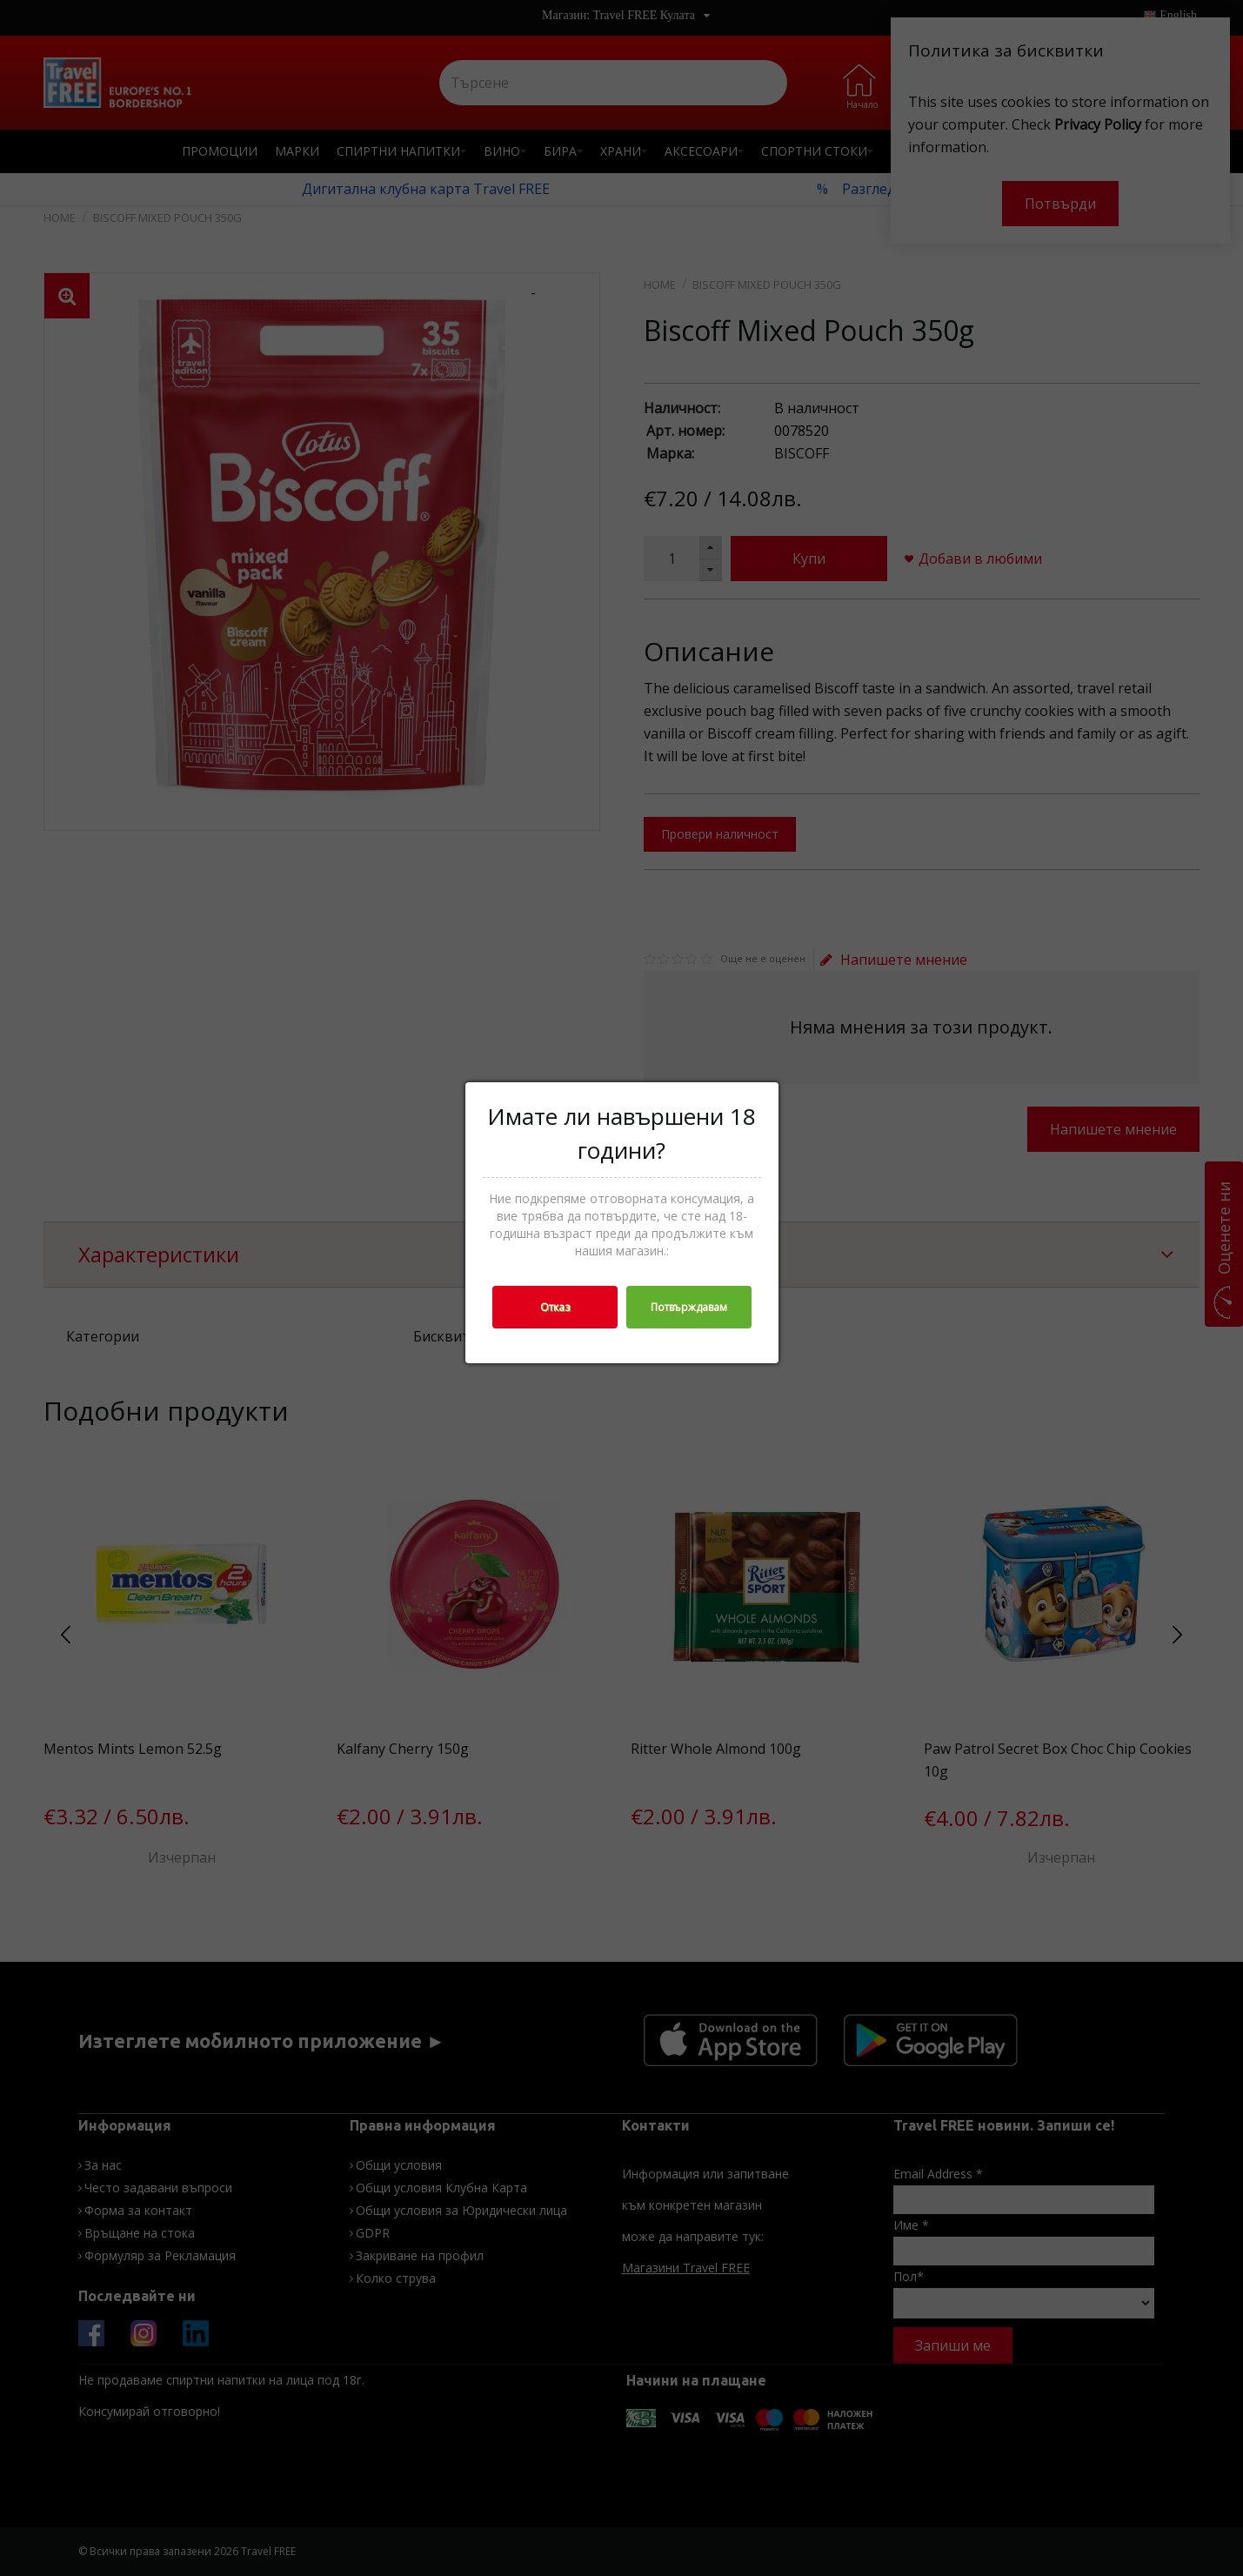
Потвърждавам (689, 1307)
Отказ (555, 1307)
